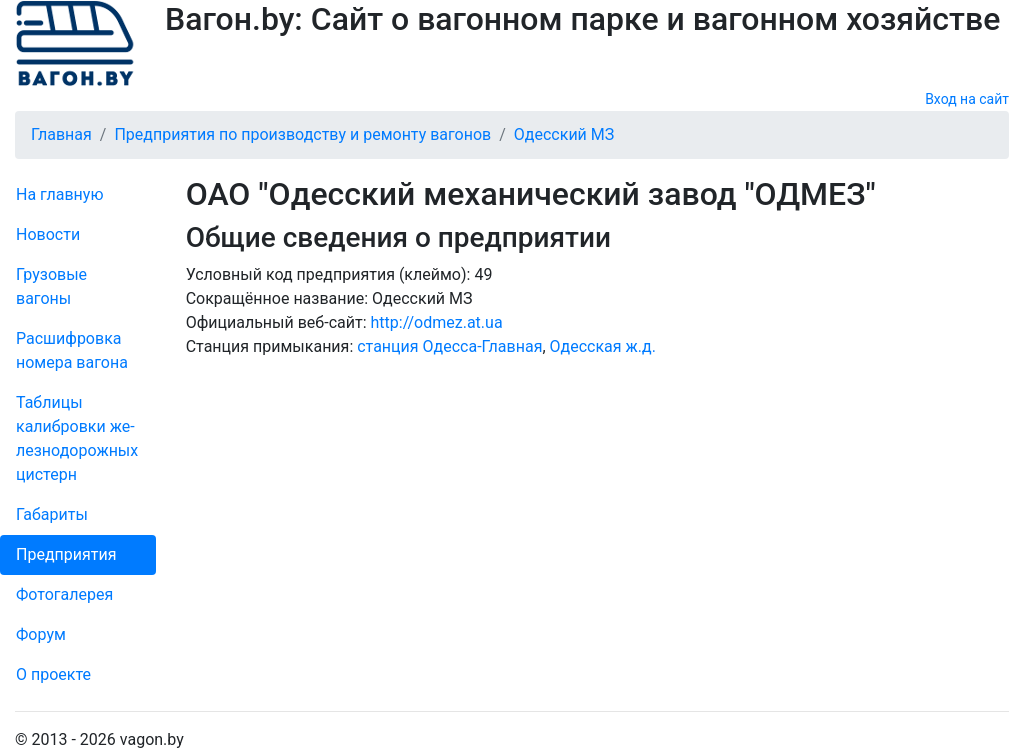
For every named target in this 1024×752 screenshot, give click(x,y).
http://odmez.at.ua (436, 322)
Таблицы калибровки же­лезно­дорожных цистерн (77, 438)
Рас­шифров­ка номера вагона (72, 350)
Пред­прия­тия (66, 554)
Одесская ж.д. (603, 346)
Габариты (52, 514)
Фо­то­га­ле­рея (64, 594)
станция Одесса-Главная (449, 346)
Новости (48, 234)
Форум (41, 634)
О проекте (53, 674)
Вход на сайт (967, 99)
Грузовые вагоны (51, 286)
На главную (59, 194)
